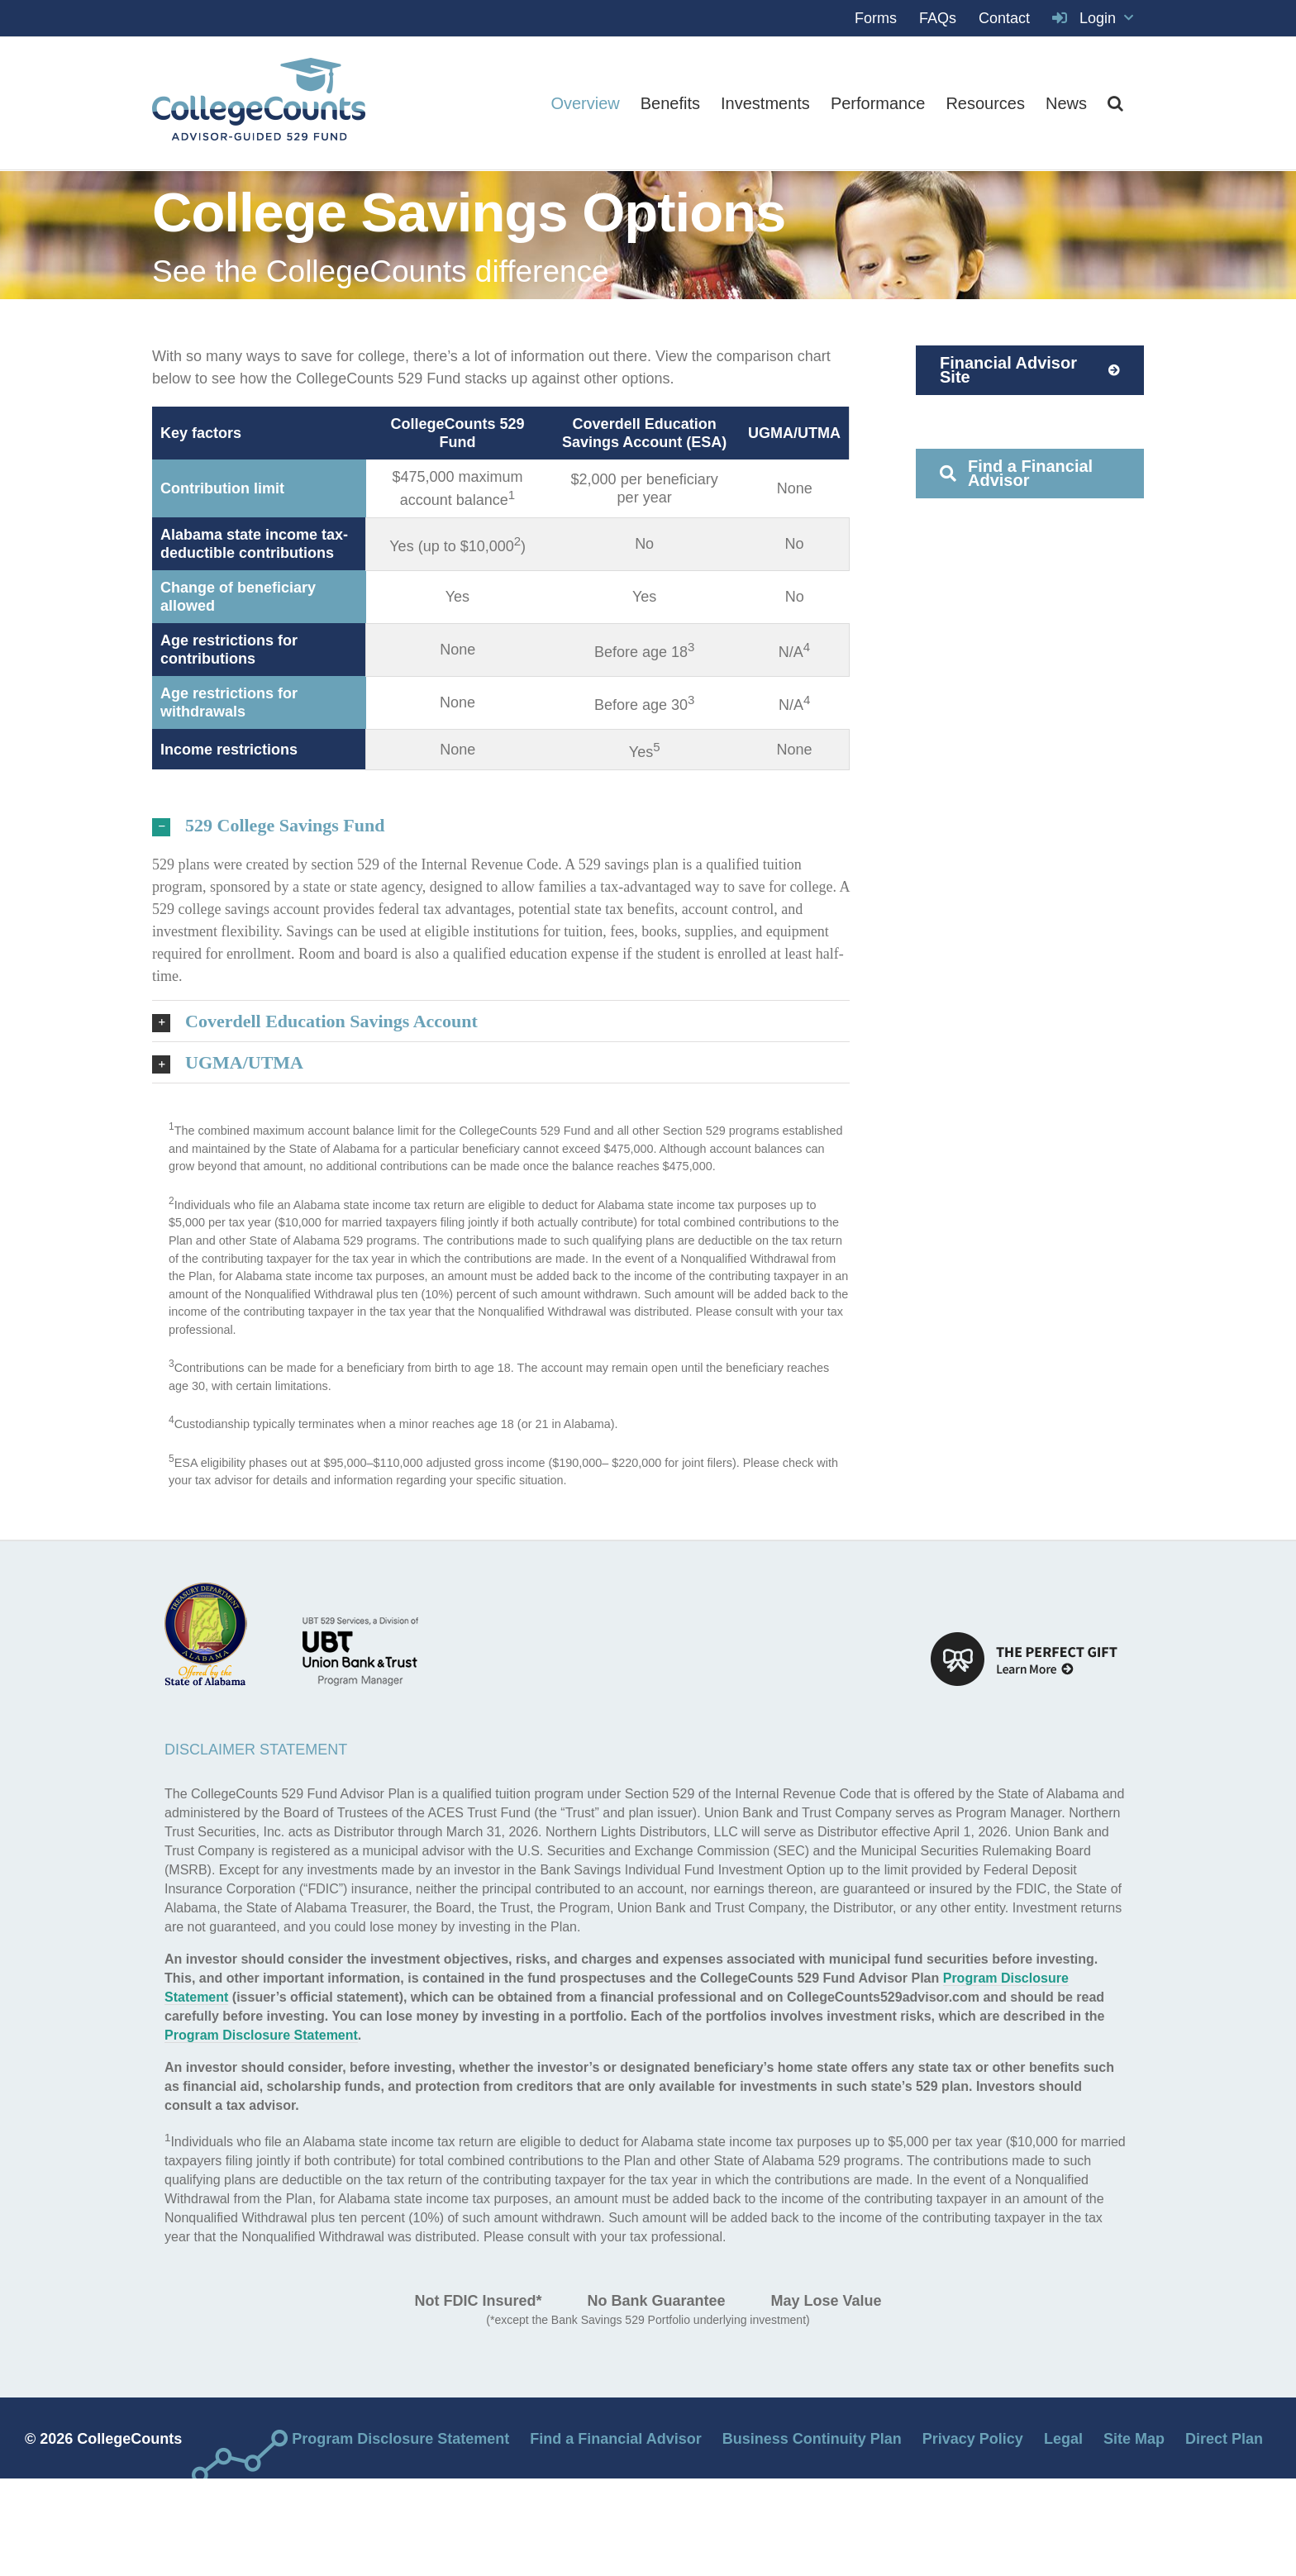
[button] (1115, 103)
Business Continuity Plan (812, 2439)
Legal (1063, 2439)
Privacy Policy (972, 2439)
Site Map (1134, 2439)
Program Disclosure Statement (261, 2035)
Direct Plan (1224, 2439)
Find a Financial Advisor (615, 2439)
